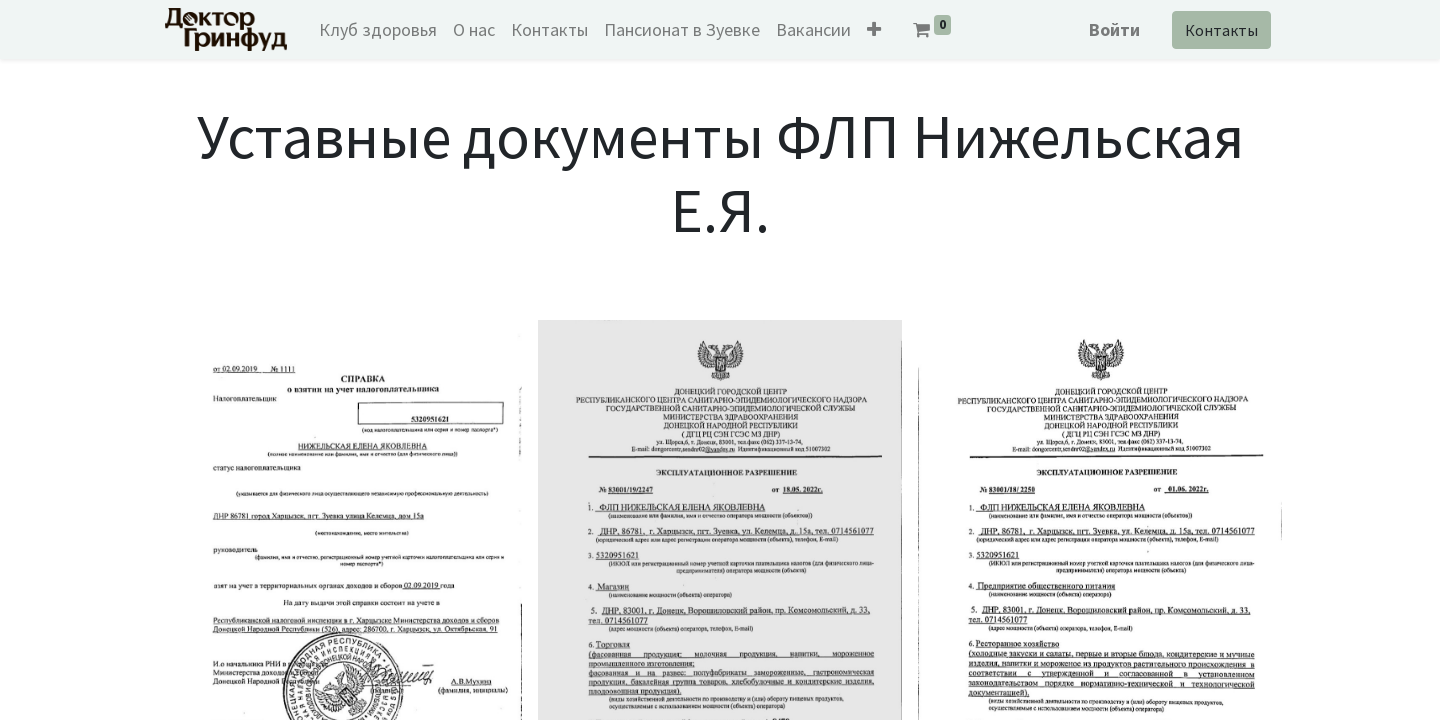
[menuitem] (378, 29)
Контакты (1221, 30)
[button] (874, 29)
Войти (1114, 29)
